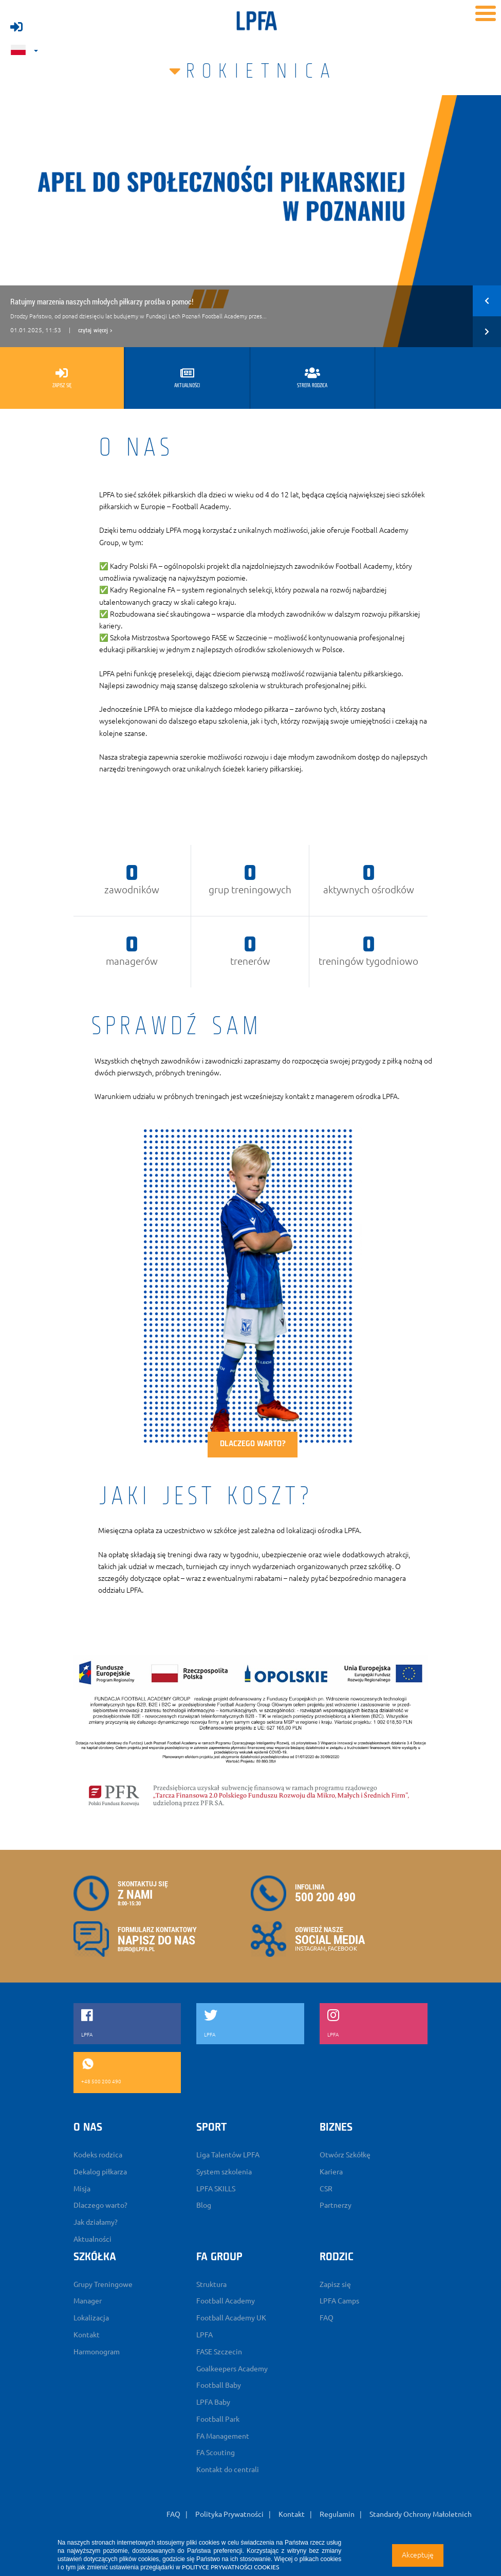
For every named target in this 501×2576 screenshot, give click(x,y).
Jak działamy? (95, 2222)
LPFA (204, 2335)
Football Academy (225, 2301)
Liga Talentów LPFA (227, 2155)
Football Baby (218, 2385)
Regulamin (337, 2514)
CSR (326, 2189)
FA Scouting (215, 2452)
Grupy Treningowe (103, 2284)
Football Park (217, 2419)
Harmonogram (96, 2352)
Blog (203, 2205)
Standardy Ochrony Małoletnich (420, 2514)
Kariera (331, 2172)
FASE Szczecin (219, 2352)
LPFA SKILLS (215, 2189)
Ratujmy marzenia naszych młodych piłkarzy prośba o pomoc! (101, 301)
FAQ (326, 2318)
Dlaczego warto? (253, 1444)
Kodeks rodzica (97, 2155)
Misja (81, 2189)
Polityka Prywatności (229, 2514)
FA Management (222, 2436)
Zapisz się (335, 2284)
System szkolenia (224, 2172)
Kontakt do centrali (227, 2469)
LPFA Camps (339, 2301)
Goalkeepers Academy (232, 2369)
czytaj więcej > (95, 331)
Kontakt (86, 2335)
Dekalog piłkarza (100, 2172)
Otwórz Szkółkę (345, 2155)
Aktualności (92, 2239)
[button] (487, 300)
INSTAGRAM (310, 1948)
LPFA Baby (213, 2402)
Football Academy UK (231, 2318)
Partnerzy (335, 2205)
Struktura (211, 2284)
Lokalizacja (91, 2318)
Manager (87, 2301)
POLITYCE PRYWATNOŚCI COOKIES (230, 2567)
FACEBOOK (342, 1948)
